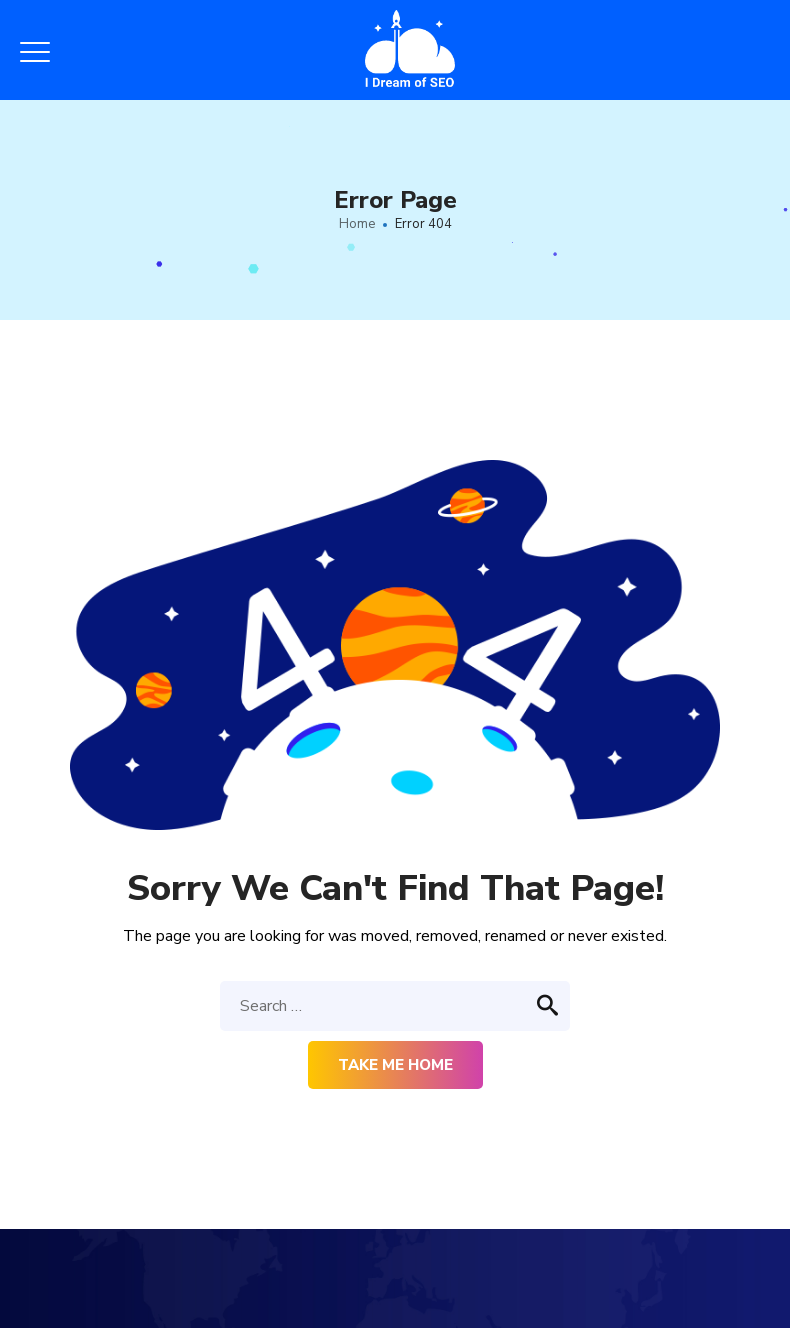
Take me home (395, 1065)
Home (357, 224)
